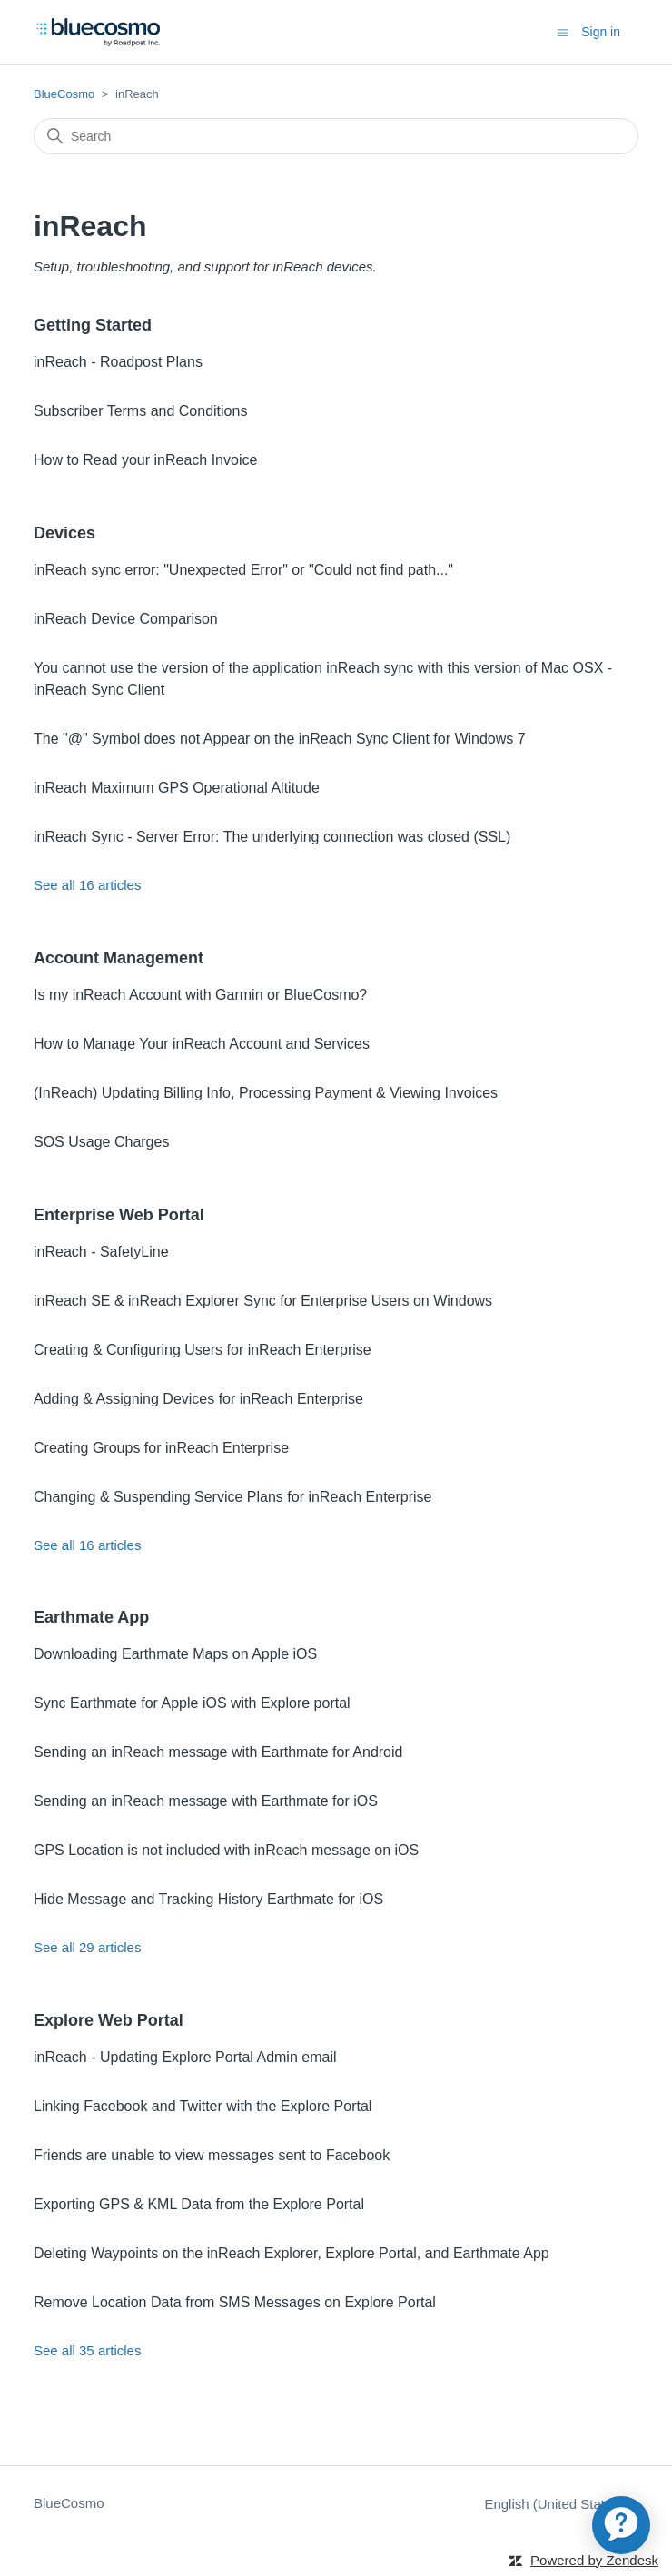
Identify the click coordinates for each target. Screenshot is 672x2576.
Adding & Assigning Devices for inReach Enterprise (198, 1398)
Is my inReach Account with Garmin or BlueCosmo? (200, 994)
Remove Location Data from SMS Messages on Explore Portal (235, 2302)
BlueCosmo (64, 94)
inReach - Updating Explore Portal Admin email (185, 2057)
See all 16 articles (87, 885)
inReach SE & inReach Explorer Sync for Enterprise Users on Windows (263, 1300)
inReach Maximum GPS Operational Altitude (177, 787)
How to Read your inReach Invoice (145, 460)
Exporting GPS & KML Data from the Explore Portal (199, 2204)
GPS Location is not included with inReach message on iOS (226, 1850)
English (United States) (561, 2504)
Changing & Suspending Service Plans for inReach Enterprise (232, 1497)
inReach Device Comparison (126, 619)
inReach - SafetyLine (101, 1251)
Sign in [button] (600, 32)
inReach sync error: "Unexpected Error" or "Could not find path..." (243, 569)
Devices (64, 533)
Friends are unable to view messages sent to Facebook (212, 2155)
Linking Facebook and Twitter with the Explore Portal (202, 2106)
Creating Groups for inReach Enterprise (161, 1448)
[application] (621, 2525)
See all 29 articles (87, 1947)
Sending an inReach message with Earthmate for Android (218, 1752)
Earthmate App (91, 1617)
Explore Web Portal (108, 2020)
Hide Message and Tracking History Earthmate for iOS (208, 1899)
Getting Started (93, 325)
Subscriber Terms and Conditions (140, 411)
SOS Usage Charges (101, 1142)
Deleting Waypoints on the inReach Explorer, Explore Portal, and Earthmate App (291, 2253)
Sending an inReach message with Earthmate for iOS (206, 1801)
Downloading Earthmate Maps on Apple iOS (175, 1654)
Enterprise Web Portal (119, 1215)
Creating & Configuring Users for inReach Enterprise (202, 1349)
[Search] (336, 136)
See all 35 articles (87, 2350)
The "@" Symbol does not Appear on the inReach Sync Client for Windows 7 (280, 738)
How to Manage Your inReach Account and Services (202, 1043)
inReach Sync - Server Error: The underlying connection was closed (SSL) (272, 836)
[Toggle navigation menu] (562, 31)
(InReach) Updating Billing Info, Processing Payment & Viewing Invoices (266, 1092)
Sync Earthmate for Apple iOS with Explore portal (192, 1703)
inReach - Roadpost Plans (118, 362)
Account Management (118, 958)
